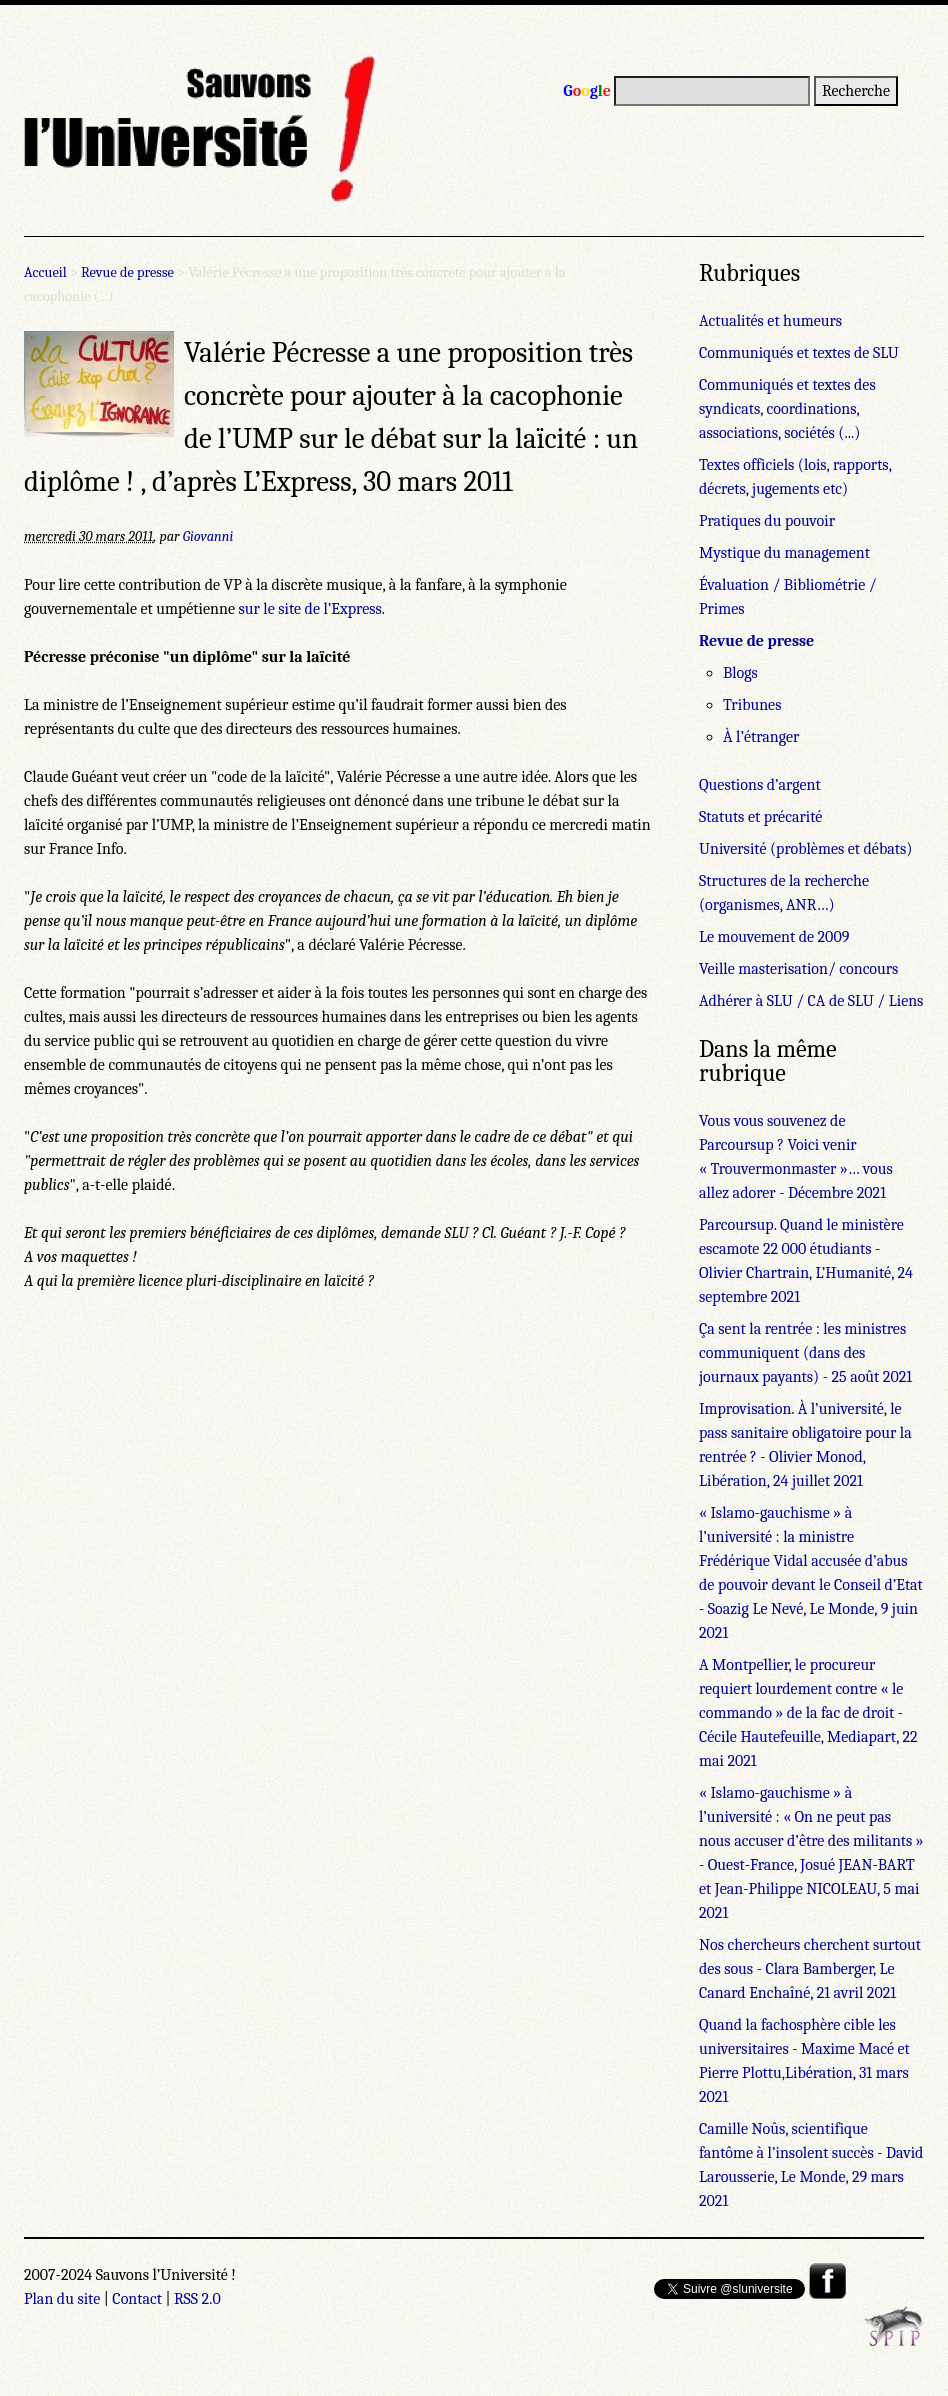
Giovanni (208, 536)
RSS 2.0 (197, 2299)
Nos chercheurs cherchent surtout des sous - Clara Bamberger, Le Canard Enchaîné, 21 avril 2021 (810, 1969)
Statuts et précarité (760, 817)
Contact (137, 2299)
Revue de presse (127, 272)
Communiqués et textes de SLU (799, 353)
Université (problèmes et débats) (805, 849)
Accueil (45, 272)
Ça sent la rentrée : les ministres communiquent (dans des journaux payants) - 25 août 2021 (805, 1353)
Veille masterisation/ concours (798, 969)
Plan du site (62, 2299)
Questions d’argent (760, 785)
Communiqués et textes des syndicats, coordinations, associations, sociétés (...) (787, 409)
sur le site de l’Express (309, 609)
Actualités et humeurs (770, 321)
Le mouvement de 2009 (774, 937)
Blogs (740, 673)
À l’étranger (761, 737)
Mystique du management (784, 553)
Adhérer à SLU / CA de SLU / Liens (811, 1001)
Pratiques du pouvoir (767, 521)
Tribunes (752, 705)
